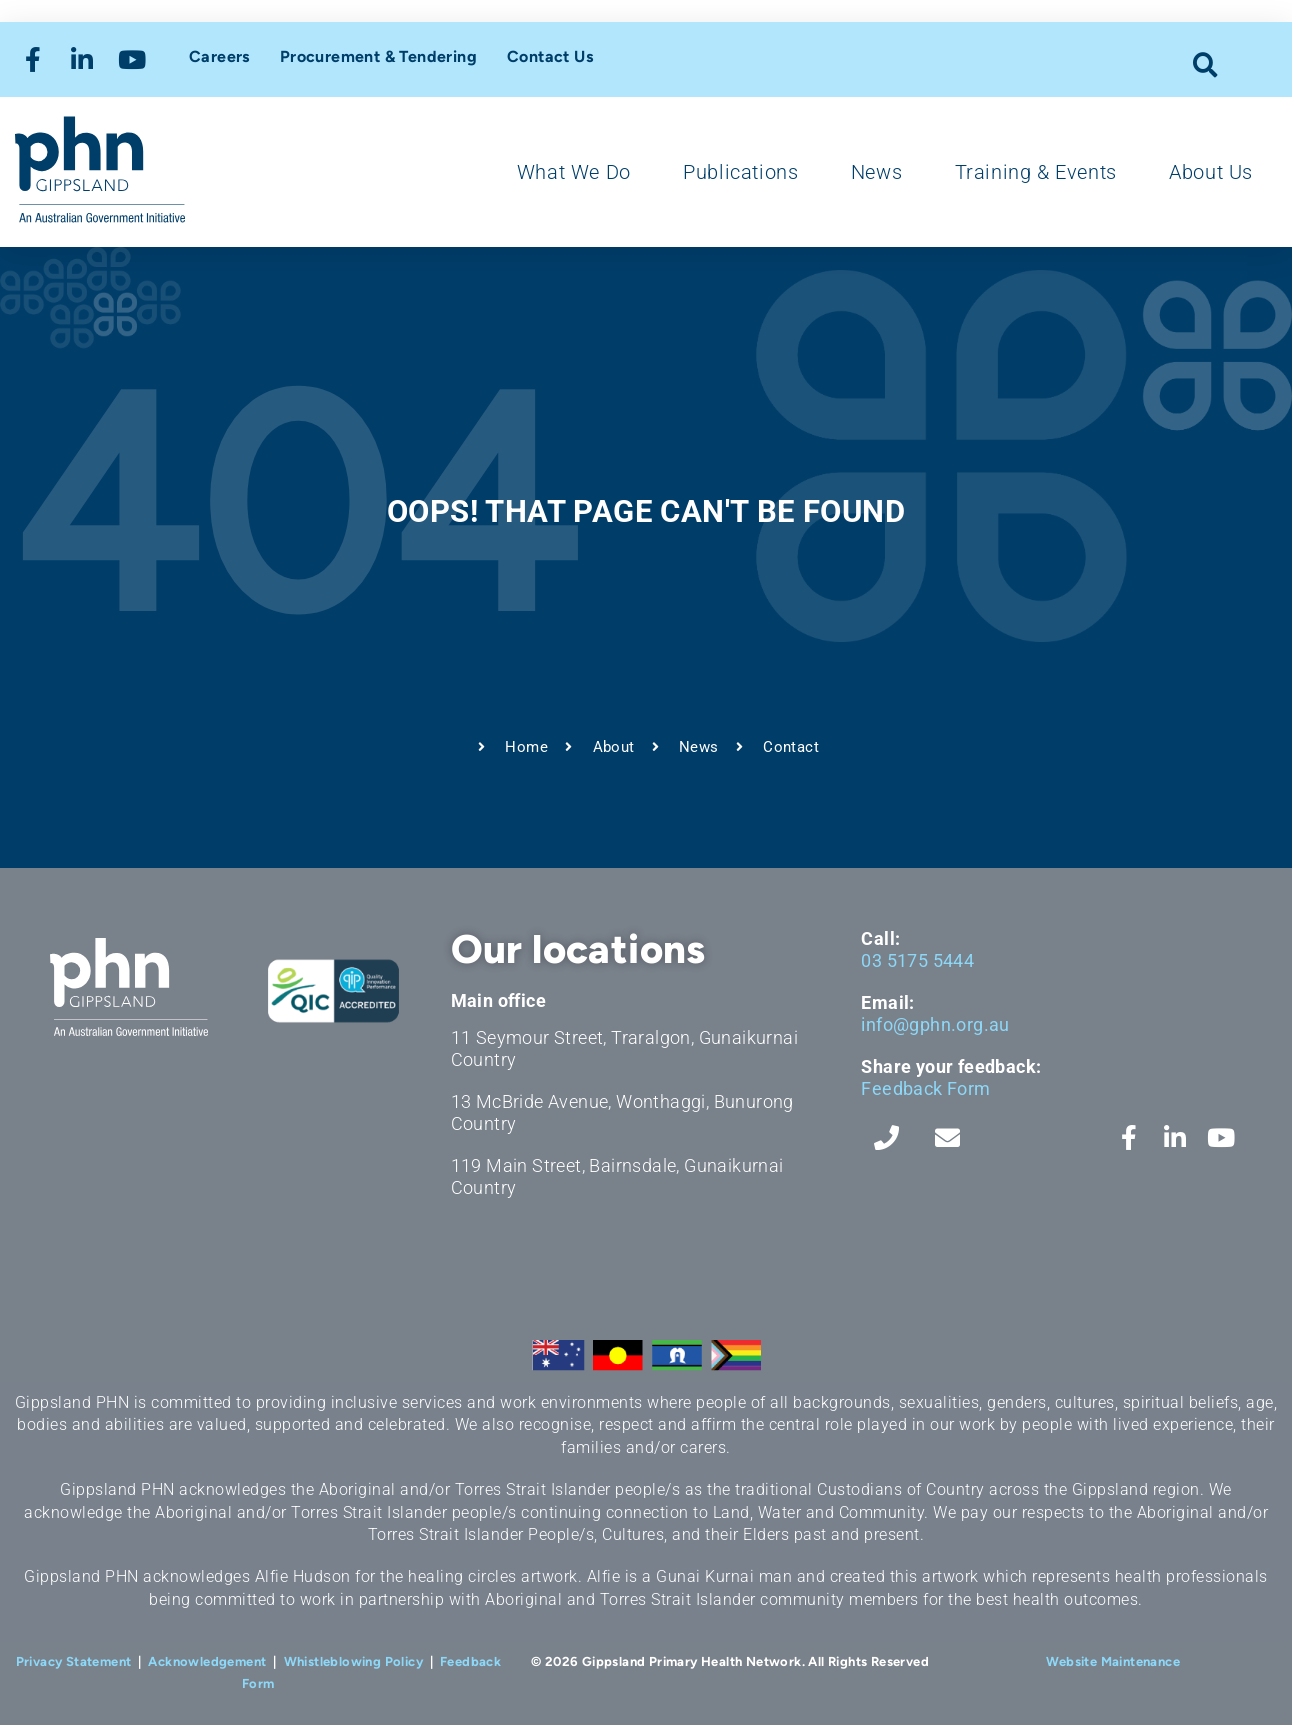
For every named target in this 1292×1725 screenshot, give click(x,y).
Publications (740, 172)
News (876, 172)
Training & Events (1036, 172)
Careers (219, 56)
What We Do (574, 172)
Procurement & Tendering (378, 56)
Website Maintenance (1113, 1661)
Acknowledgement (207, 1661)
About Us (1211, 172)
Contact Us (550, 56)
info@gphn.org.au (935, 1024)
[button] (1206, 64)
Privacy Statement (74, 1661)
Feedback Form (925, 1088)
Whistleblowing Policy (353, 1661)
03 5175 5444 (917, 960)
